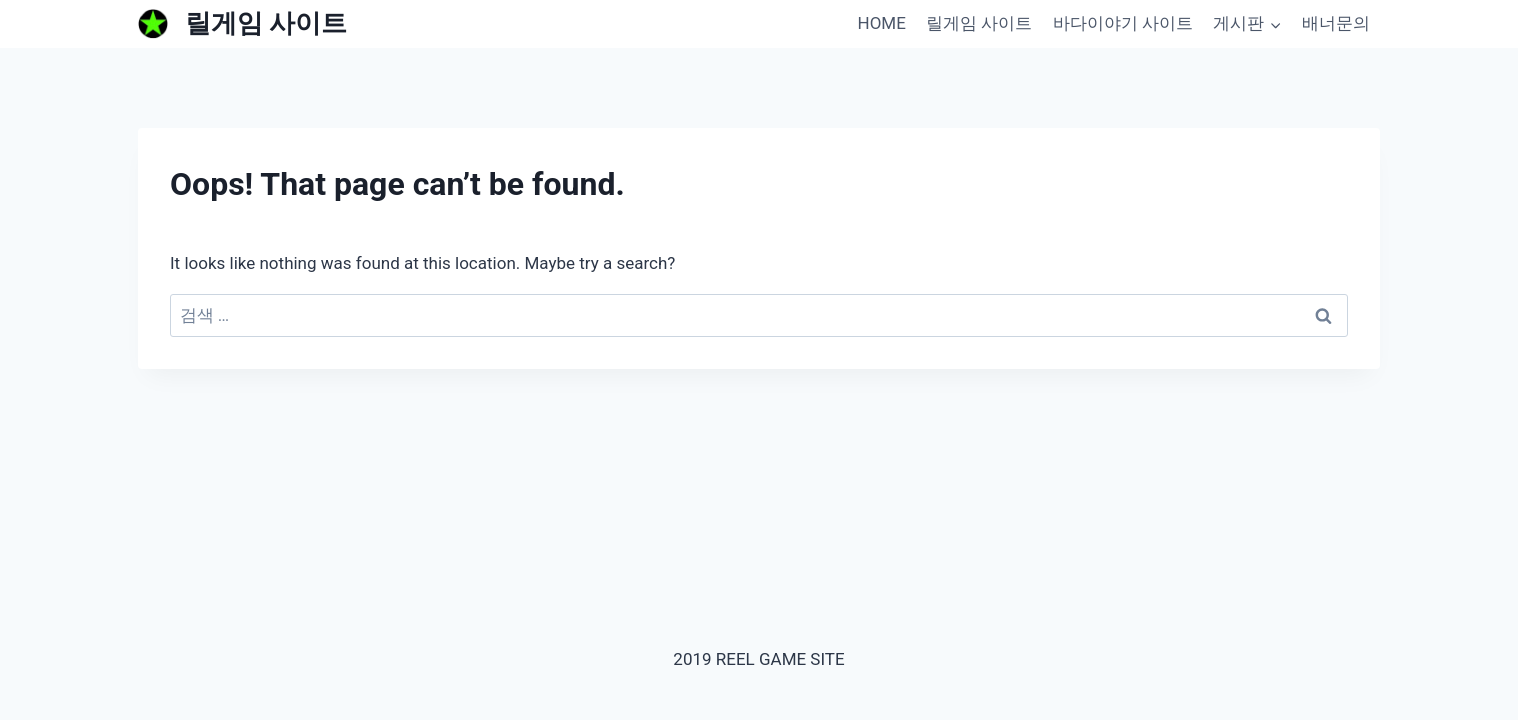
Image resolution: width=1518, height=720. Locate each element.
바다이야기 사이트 (1123, 23)
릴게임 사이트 (979, 23)
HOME (882, 23)
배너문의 (1336, 23)
